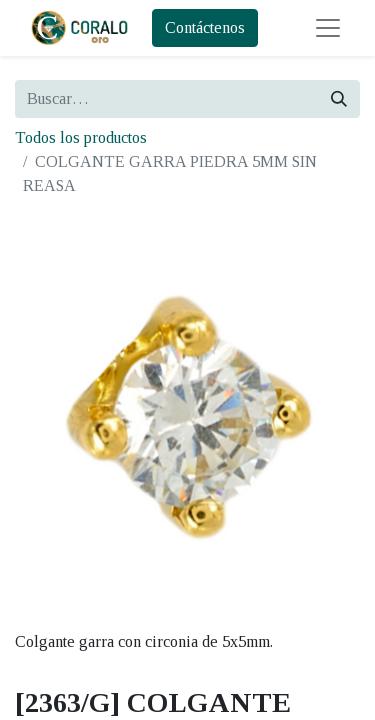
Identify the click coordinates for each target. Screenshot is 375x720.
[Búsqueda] (339, 99)
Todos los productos (81, 137)
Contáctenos (205, 27)
